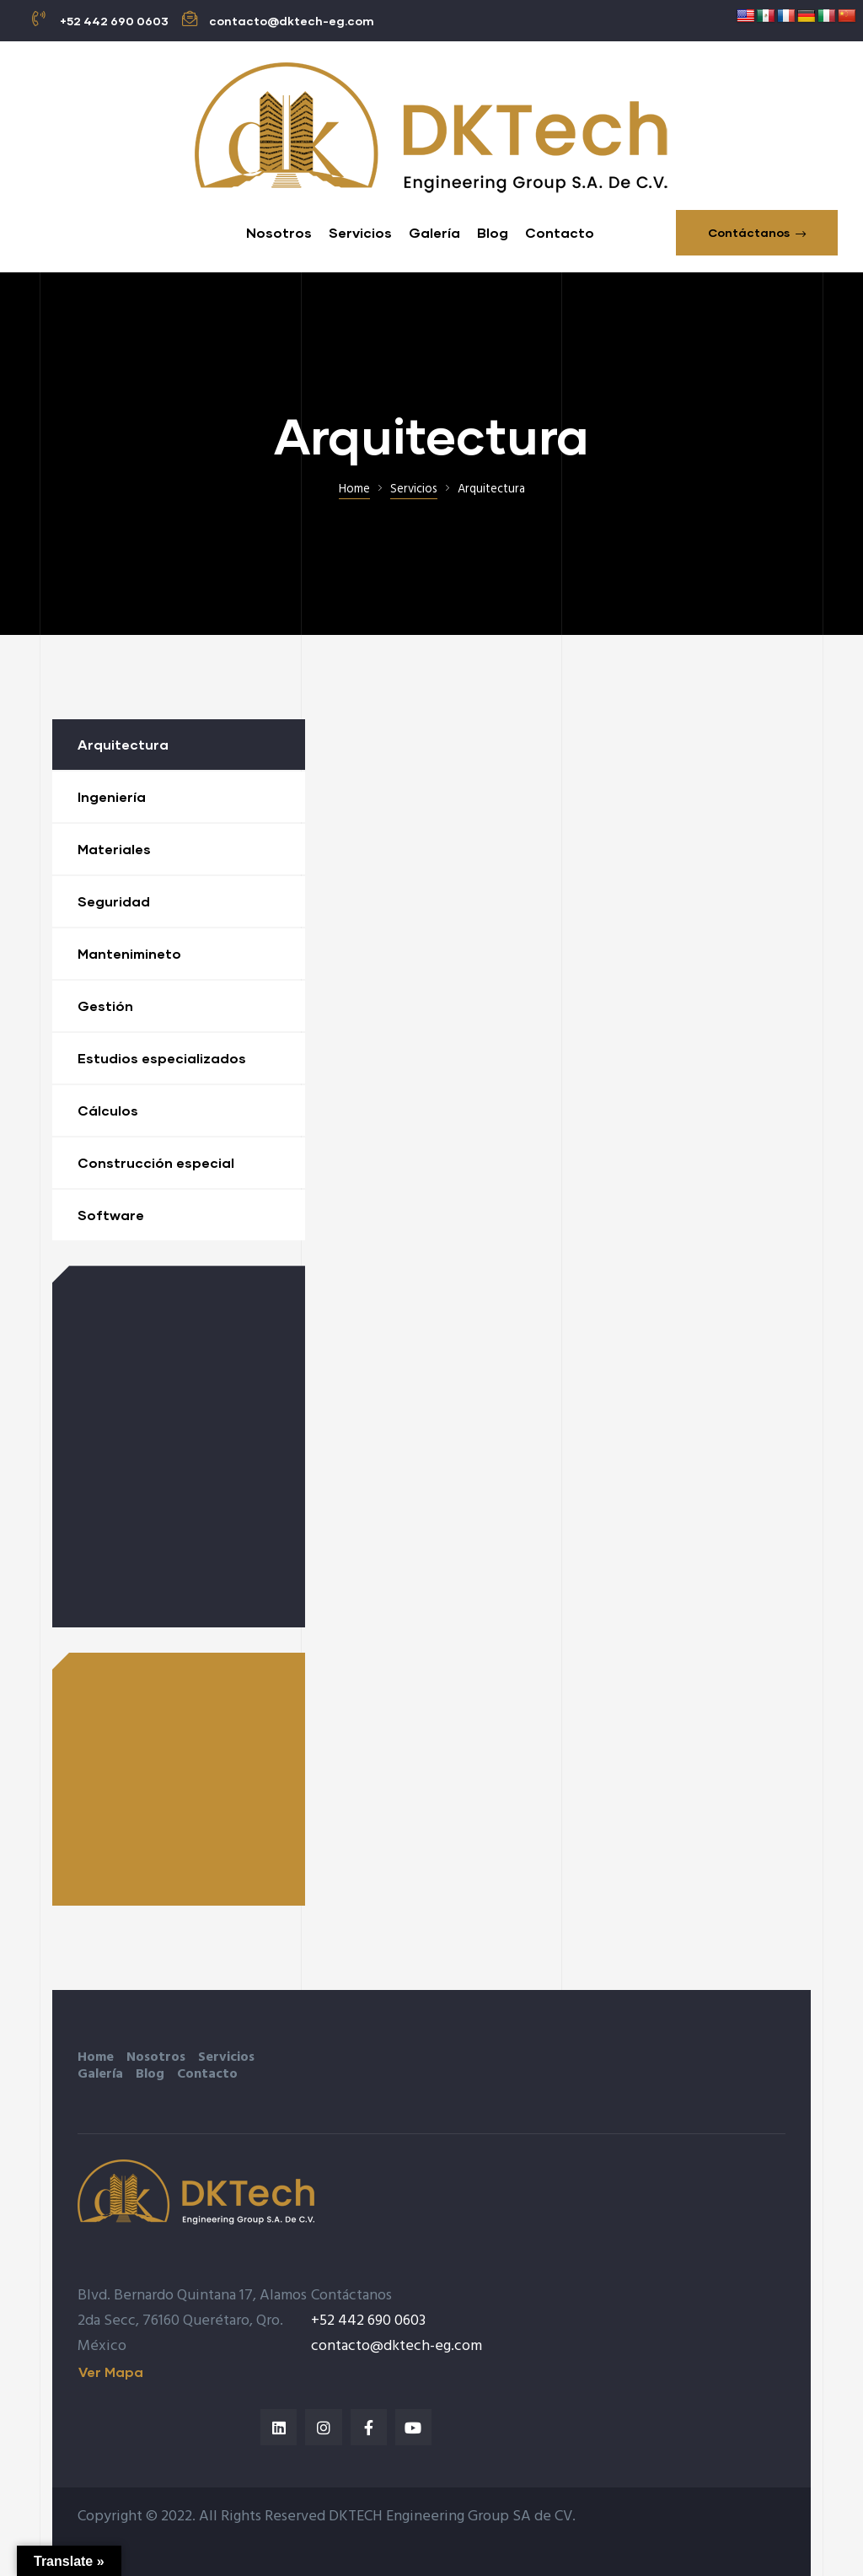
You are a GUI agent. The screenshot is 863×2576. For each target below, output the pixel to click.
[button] (757, 232)
